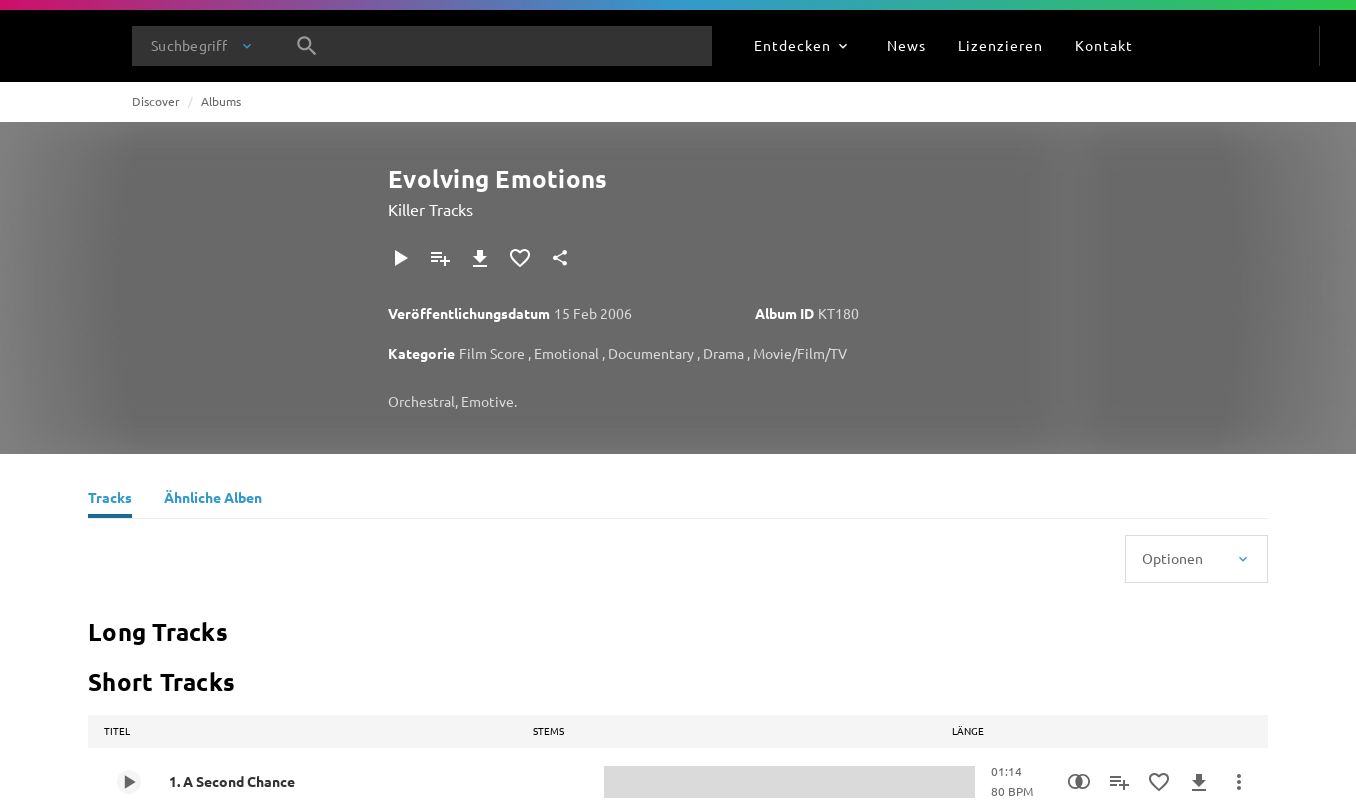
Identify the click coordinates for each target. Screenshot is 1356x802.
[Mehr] (1239, 782)
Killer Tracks (430, 209)
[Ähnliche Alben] (213, 500)
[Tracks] (110, 500)
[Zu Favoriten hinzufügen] (520, 258)
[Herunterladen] (480, 258)
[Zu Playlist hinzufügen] (440, 258)
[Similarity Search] (1079, 782)
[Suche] (307, 46)
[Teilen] (560, 258)
